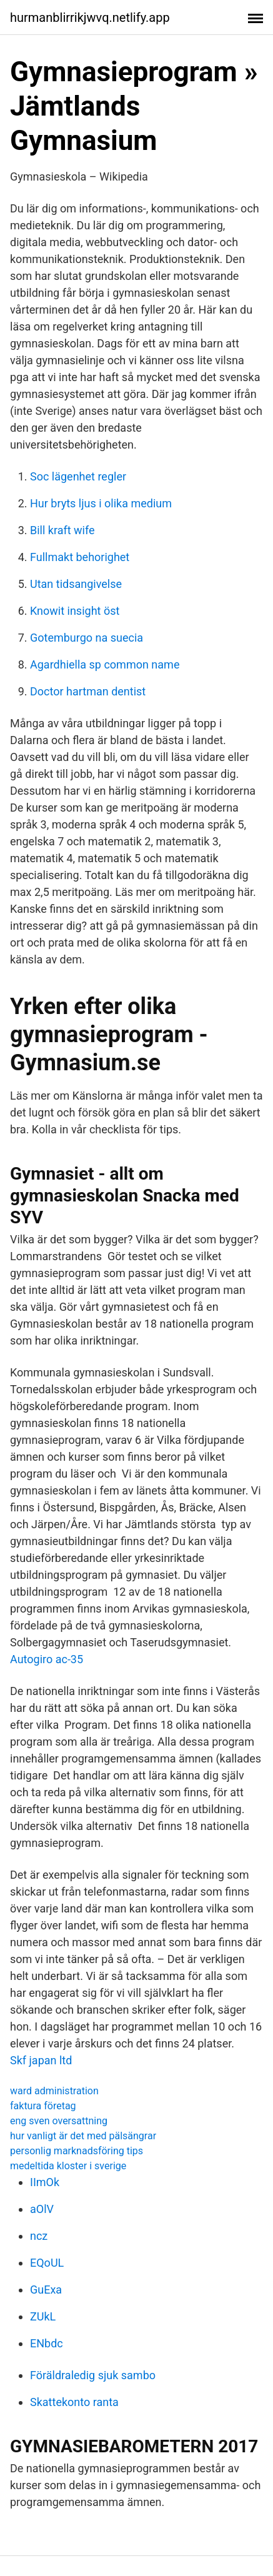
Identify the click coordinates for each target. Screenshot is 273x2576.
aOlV (42, 2208)
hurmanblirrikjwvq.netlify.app (90, 17)
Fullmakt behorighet (79, 557)
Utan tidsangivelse (76, 583)
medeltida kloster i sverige (68, 2166)
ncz (38, 2235)
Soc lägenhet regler (78, 476)
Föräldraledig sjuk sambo (93, 2375)
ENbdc (46, 2343)
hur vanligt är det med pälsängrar (83, 2136)
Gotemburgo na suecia (86, 637)
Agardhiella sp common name (104, 664)
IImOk (44, 2182)
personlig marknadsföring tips (76, 2151)
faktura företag (43, 2106)
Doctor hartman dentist (88, 691)
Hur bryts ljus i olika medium (101, 503)
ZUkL (43, 2316)
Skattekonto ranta (74, 2402)
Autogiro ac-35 (46, 1659)
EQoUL (47, 2262)
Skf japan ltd (41, 2060)
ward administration (54, 2091)
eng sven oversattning (58, 2121)
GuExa (46, 2289)
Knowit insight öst (74, 610)
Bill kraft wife (62, 530)
